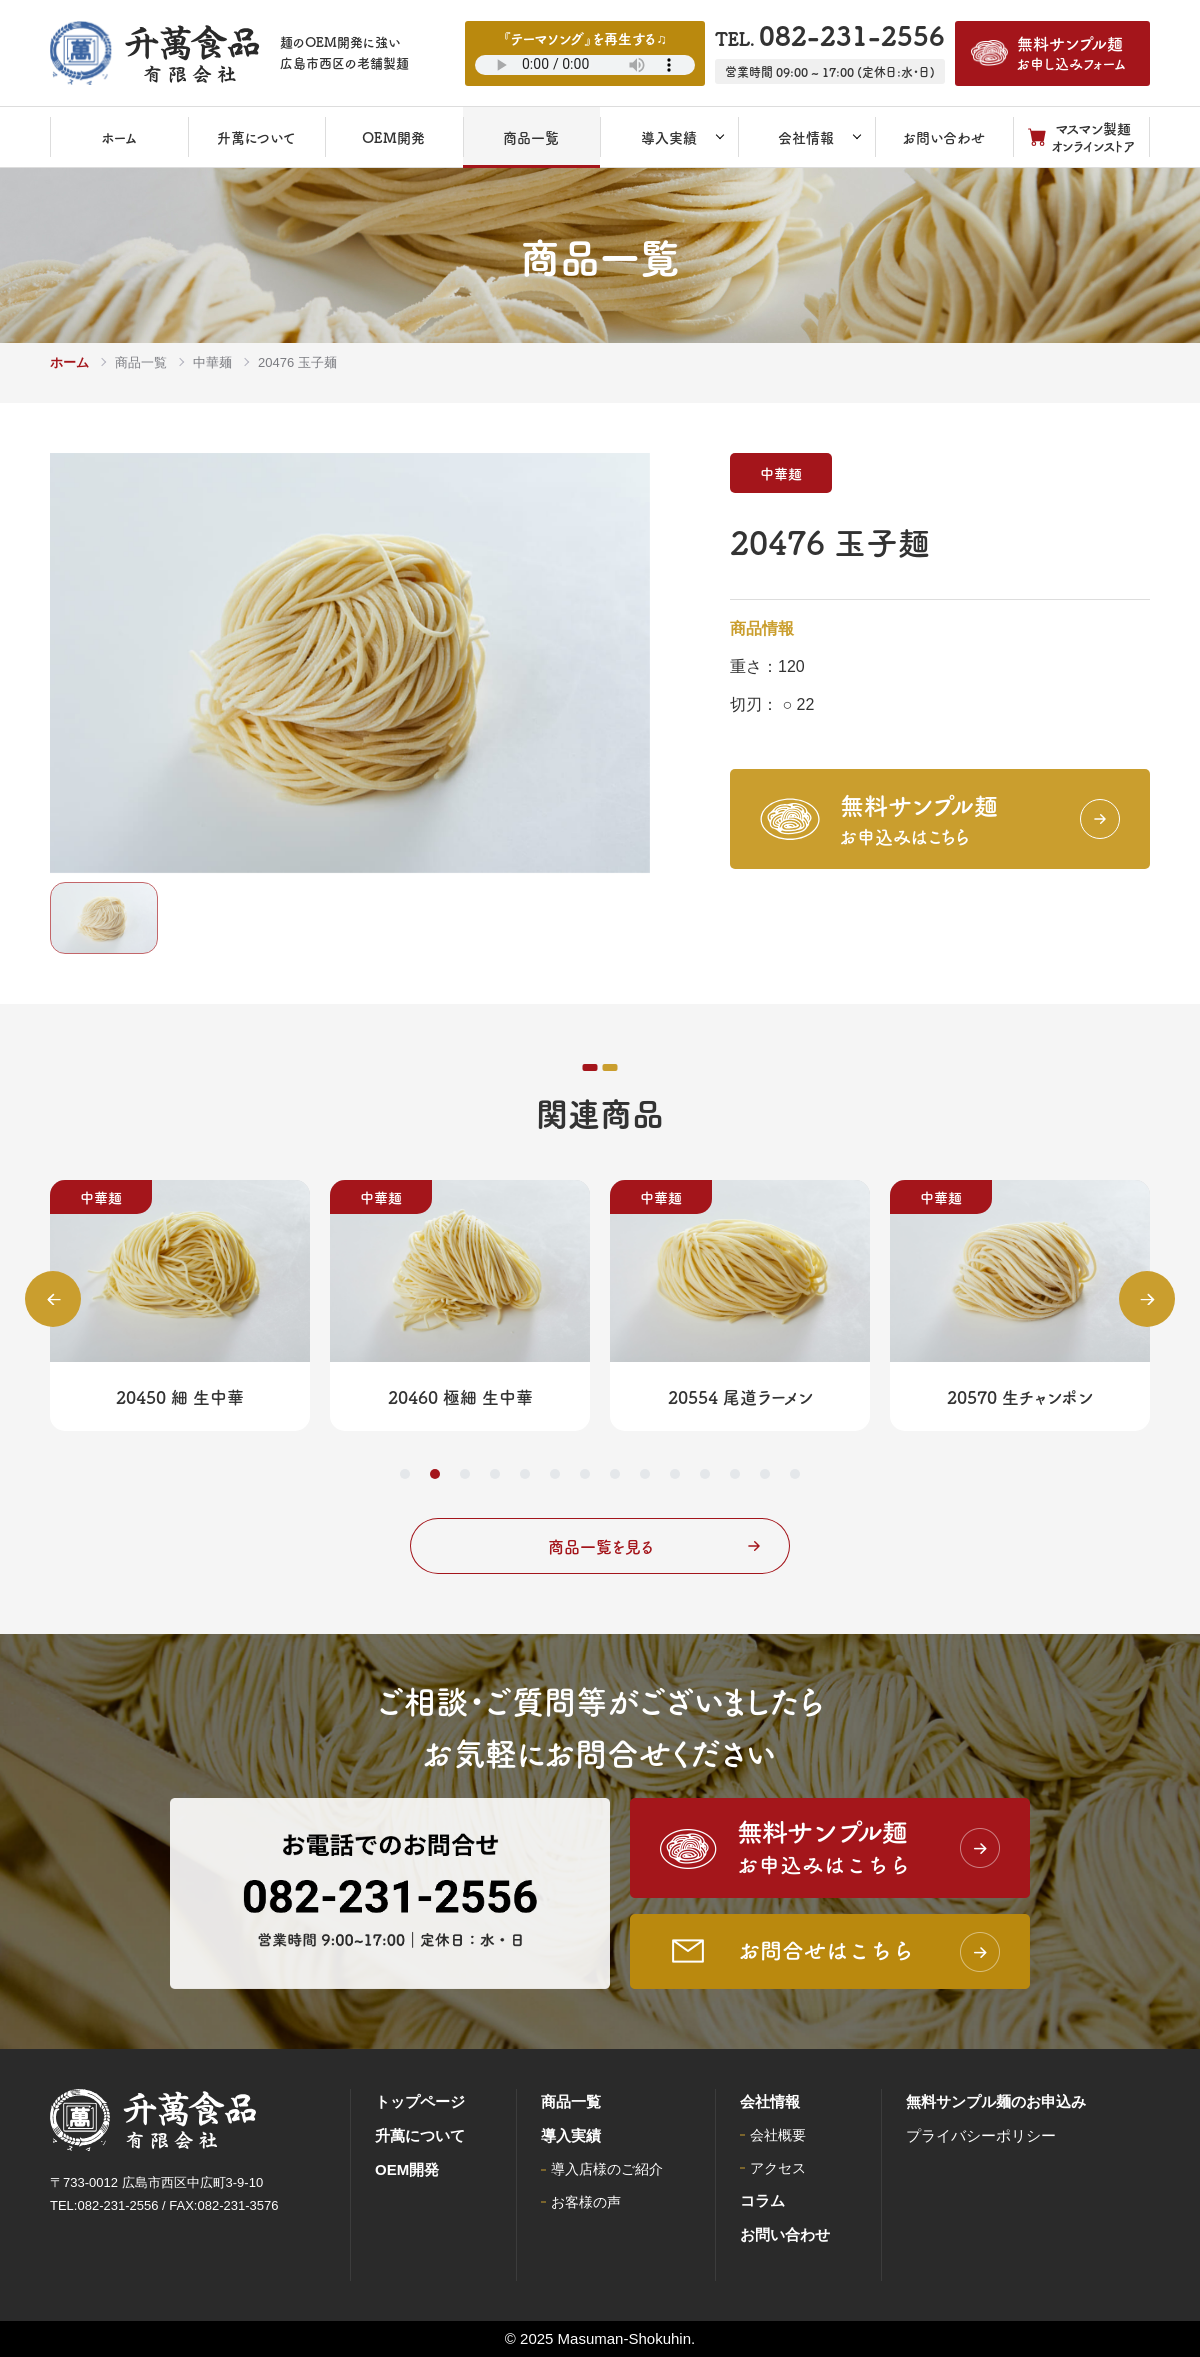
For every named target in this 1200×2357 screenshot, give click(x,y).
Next (1147, 1299)
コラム (762, 2200)
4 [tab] (495, 1474)
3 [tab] (465, 1474)
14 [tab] (795, 1474)
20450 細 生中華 (180, 1396)
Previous (53, 1299)
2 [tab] (435, 1474)
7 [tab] (585, 1474)
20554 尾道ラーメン (740, 1396)
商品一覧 (141, 362)
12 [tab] (735, 1474)
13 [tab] (765, 1474)
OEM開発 (407, 2169)
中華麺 (212, 362)
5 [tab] (525, 1474)
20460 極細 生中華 (460, 1396)
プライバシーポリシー (981, 2135)
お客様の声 (586, 2202)
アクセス (778, 2168)
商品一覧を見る (654, 1546)
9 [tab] (645, 1474)
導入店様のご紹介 (607, 2169)
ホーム (69, 362)
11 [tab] (705, 1474)
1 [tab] (405, 1474)
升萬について (420, 2135)
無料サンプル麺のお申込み (996, 2101)
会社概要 (778, 2135)
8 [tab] (615, 1474)
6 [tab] (555, 1474)
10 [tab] (675, 1474)
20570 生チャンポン (1020, 1396)
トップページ (420, 2101)
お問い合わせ (785, 2234)
